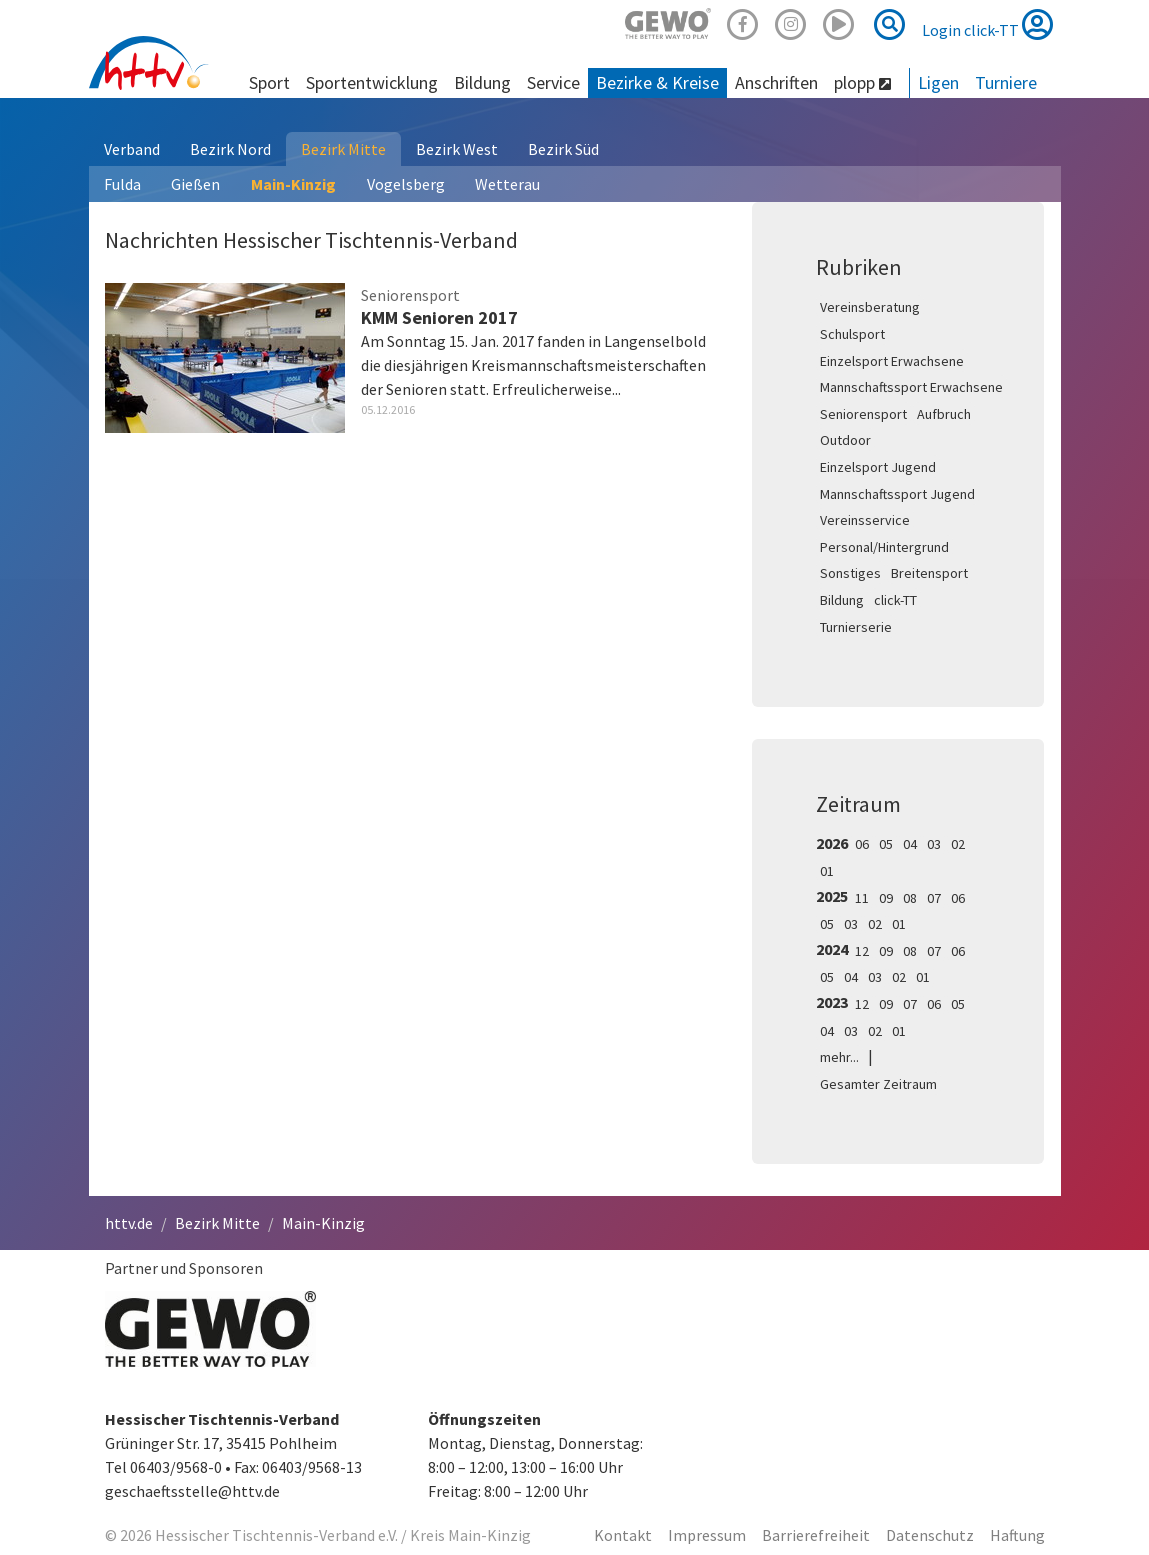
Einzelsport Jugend (878, 467)
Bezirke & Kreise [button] (657, 82)
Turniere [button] (1006, 82)
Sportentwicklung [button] (372, 82)
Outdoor (845, 440)
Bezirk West (457, 149)
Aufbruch (944, 414)
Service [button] (553, 82)
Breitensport (929, 573)
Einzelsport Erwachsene (892, 361)
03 (934, 844)
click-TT (895, 600)
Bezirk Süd (563, 149)
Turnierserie (856, 627)
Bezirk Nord (230, 149)
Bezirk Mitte (343, 149)
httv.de (129, 1223)
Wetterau (507, 184)
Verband (132, 149)
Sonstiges (850, 573)
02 (958, 844)
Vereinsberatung (870, 307)
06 (862, 844)
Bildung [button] (482, 82)
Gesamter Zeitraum (878, 1084)
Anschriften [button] (776, 82)
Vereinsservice (865, 520)
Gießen (195, 184)
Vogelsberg (406, 184)
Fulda (122, 184)
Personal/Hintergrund (884, 547)
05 (886, 844)
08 (910, 898)
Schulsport (852, 334)
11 (862, 898)
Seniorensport (863, 414)
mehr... (839, 1057)
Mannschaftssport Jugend (897, 494)
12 (862, 951)
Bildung (842, 600)
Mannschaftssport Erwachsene (911, 387)
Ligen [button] (938, 82)
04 (910, 844)
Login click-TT (987, 24)
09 (886, 898)
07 (934, 898)
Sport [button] (269, 82)
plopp (862, 82)
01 (827, 871)
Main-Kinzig (293, 184)
